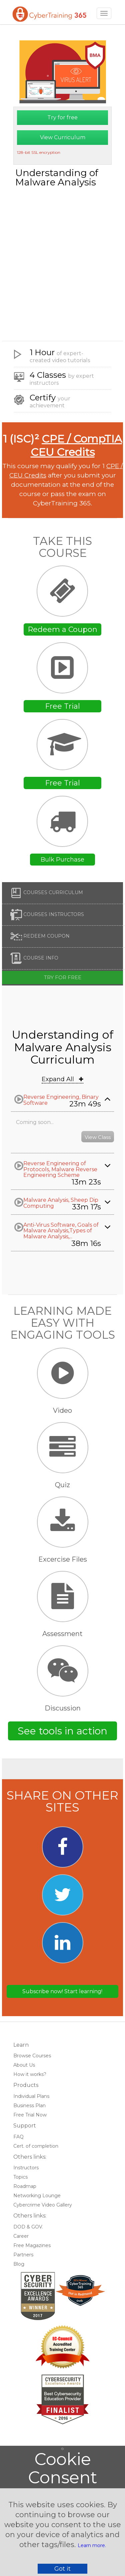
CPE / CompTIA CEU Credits (76, 445)
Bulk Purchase (62, 859)
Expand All (62, 1079)
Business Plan (29, 2106)
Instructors (26, 2168)
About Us (24, 2065)
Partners (23, 2255)
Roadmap (24, 2186)
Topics (20, 2177)
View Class (98, 1137)
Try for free (62, 117)
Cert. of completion (35, 2146)
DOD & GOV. (28, 2227)
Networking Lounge (37, 2196)
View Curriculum (62, 137)
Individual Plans (31, 2096)
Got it (62, 2568)
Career (21, 2236)
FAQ (18, 2137)
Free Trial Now (30, 2115)
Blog (18, 2264)
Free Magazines (32, 2245)
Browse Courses (32, 2056)
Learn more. (92, 2545)
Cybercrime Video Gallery (42, 2205)
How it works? (29, 2074)
